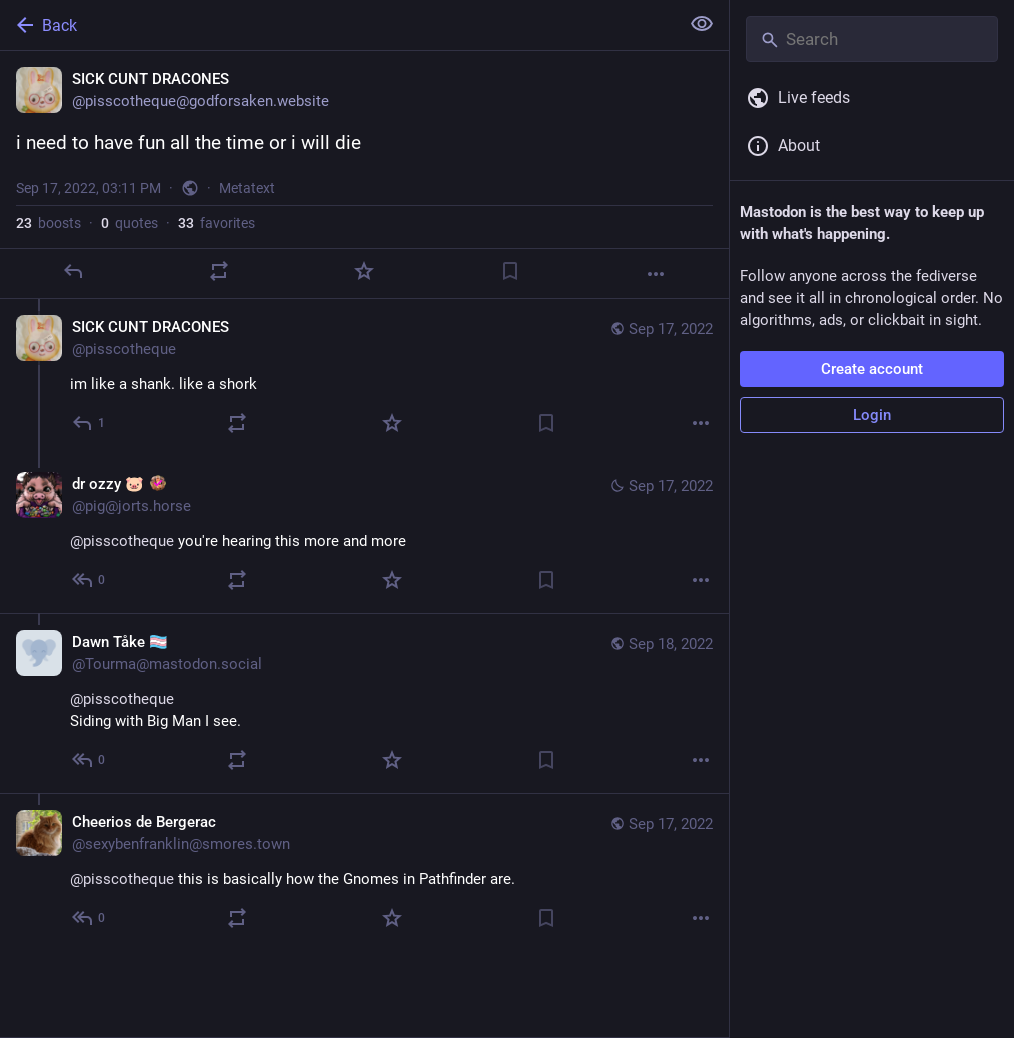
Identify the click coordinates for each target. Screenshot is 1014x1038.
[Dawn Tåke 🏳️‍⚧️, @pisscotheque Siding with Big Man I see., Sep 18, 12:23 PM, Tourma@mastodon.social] (364, 703)
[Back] (337, 25)
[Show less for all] (702, 24)
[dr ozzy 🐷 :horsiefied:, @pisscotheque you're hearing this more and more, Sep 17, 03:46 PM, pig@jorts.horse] (364, 534)
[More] (656, 274)
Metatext (247, 188)
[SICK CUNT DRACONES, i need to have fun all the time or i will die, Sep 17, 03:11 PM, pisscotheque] (364, 175)
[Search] (872, 39)
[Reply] (73, 271)
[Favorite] (364, 271)
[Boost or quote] (219, 271)
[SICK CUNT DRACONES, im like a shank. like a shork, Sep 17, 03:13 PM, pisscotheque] (364, 377)
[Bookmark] (510, 271)
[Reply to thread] (89, 423)
